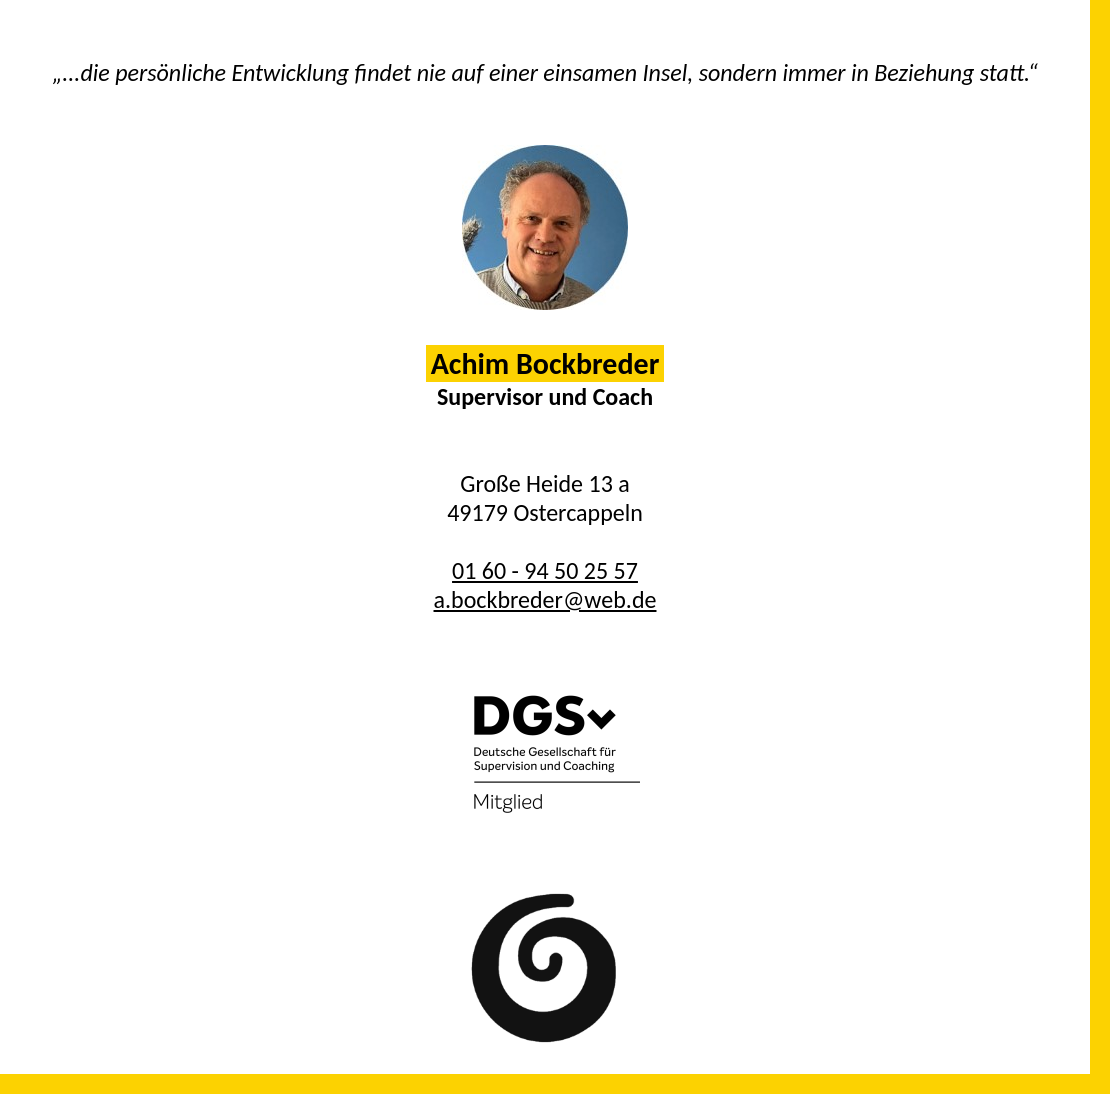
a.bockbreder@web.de (545, 599)
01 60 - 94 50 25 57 (545, 570)
